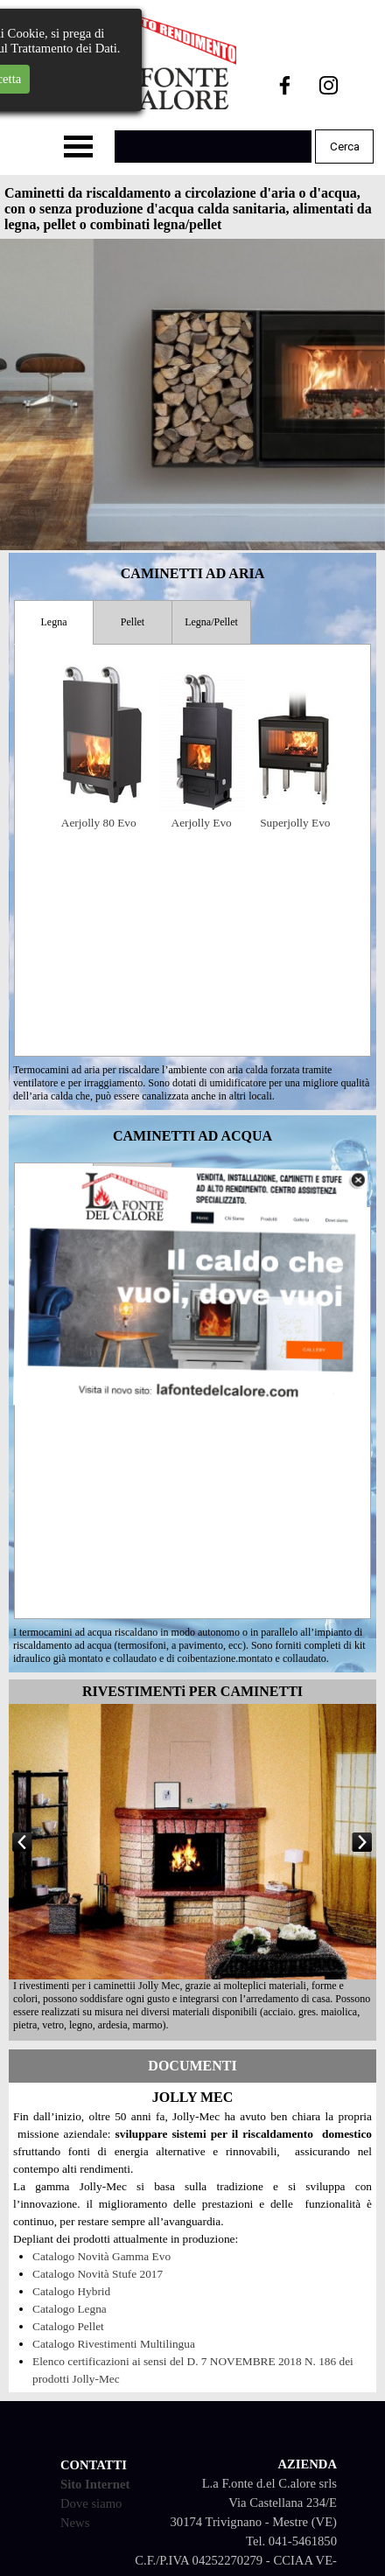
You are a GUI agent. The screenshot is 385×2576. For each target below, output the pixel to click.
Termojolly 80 (244, 1390)
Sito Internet (95, 2484)
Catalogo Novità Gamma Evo (101, 2256)
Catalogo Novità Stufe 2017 (97, 2273)
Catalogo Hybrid (71, 2291)
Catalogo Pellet (68, 2326)
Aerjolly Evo (202, 822)
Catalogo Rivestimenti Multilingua (113, 2343)
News (74, 2523)
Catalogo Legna (69, 2308)
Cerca (345, 146)
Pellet (132, 622)
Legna (54, 622)
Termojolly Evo (145, 1390)
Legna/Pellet (211, 622)
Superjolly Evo (295, 822)
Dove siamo (91, 2503)
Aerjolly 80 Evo (98, 822)
